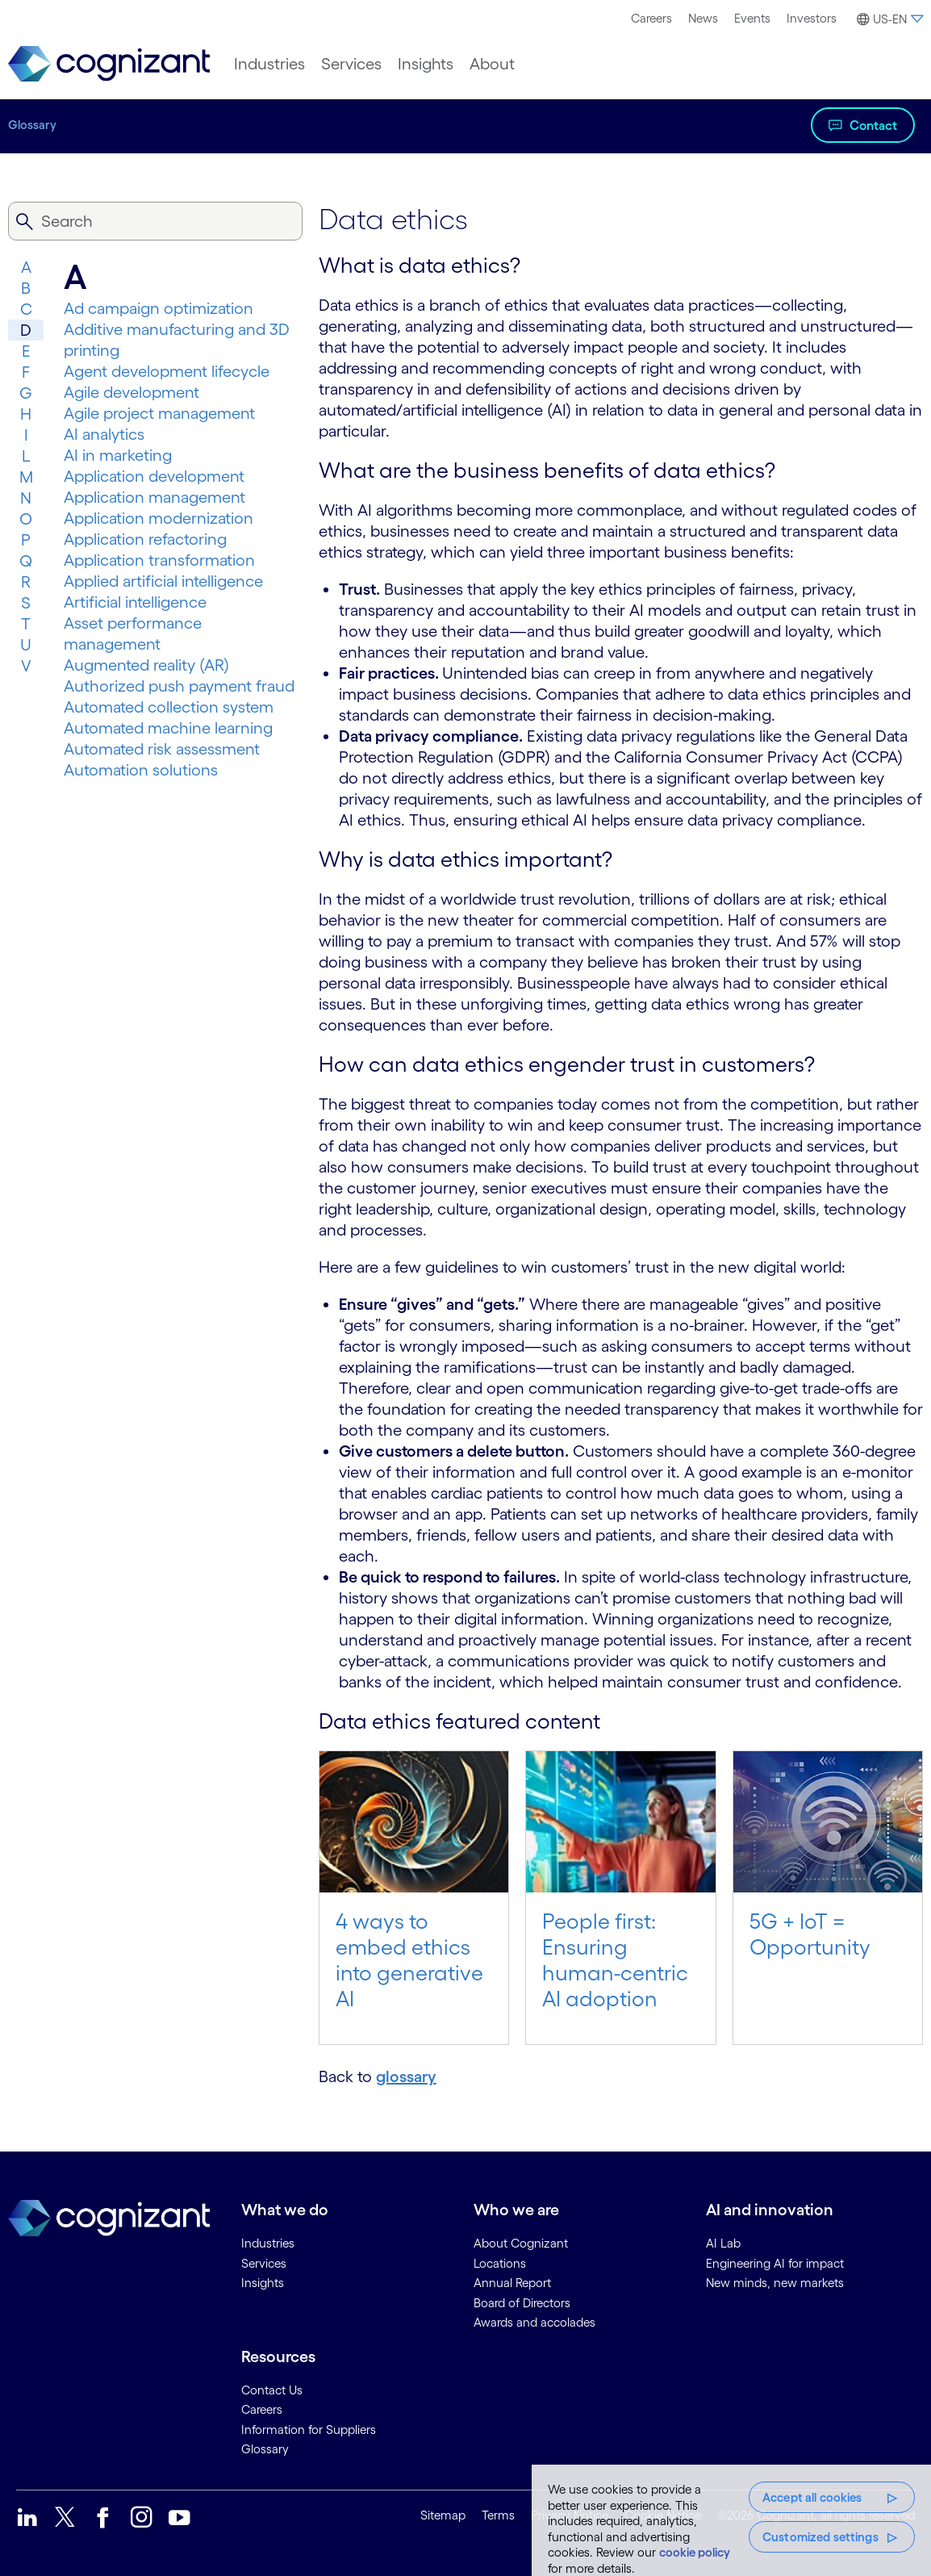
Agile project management (159, 413)
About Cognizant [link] (521, 2243)
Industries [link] (267, 2243)
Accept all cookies (812, 2497)
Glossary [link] (265, 2449)
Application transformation (159, 560)
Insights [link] (262, 2283)
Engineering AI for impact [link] (775, 2263)
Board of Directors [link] (522, 2303)
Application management (154, 497)
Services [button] (351, 64)
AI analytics (104, 434)
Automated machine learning (168, 728)
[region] (731, 2520)
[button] (888, 19)
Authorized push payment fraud (179, 686)
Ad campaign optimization (158, 308)
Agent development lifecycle (166, 371)
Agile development (131, 392)
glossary (406, 2076)
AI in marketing (118, 455)
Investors (812, 18)
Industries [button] (269, 64)
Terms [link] (498, 2515)
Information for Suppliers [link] (308, 2429)
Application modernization (158, 518)
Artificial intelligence (135, 602)
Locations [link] (500, 2263)
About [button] (492, 64)
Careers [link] (261, 2409)
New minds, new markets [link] (775, 2283)
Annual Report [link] (512, 2283)
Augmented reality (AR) (146, 665)
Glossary (32, 125)
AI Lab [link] (723, 2243)
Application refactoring (145, 539)
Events (752, 18)
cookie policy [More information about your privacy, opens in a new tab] (694, 2552)
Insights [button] (425, 64)
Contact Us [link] (272, 2390)
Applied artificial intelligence (163, 581)
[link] (109, 64)
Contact (873, 125)
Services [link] (263, 2263)
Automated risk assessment (162, 749)
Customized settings (820, 2537)
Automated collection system (168, 707)
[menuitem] (651, 18)
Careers (651, 18)
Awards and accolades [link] (534, 2322)
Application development (154, 476)
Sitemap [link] (443, 2515)
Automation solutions (141, 770)
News (703, 18)
